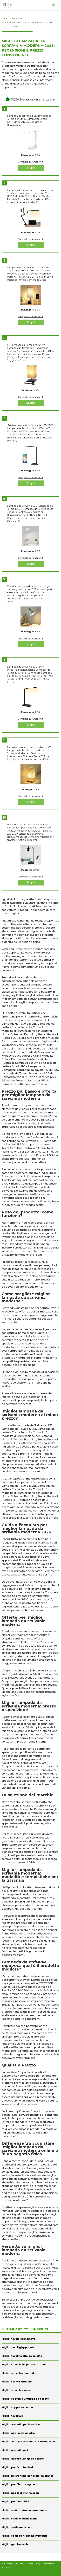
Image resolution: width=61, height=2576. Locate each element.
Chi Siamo (7, 2563)
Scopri (30, 167)
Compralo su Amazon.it (30, 161)
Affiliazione (19, 2563)
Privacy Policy (33, 2563)
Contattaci (7, 2567)
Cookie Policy (48, 2563)
